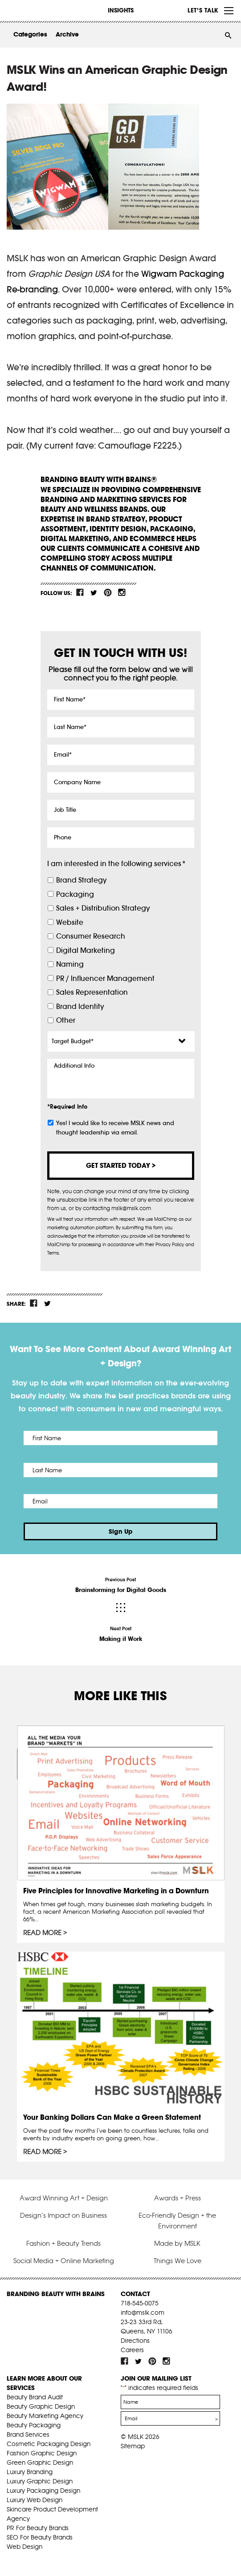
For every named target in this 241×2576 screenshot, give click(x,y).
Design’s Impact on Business (63, 2215)
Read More (42, 1932)
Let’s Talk (203, 10)
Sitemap (133, 2446)
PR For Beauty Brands (38, 2528)
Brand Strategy (81, 880)
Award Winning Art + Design (64, 2198)
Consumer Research (90, 936)
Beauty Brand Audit (35, 2397)
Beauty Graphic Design (41, 2406)
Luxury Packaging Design (43, 2491)
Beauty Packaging (34, 2425)
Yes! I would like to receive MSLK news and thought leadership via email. (115, 1127)
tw (94, 592)
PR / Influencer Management (105, 978)
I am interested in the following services (116, 863)
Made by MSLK (177, 2243)
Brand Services (28, 2434)
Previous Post (120, 1585)
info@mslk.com (142, 2313)
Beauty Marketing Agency (45, 2416)
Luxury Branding (30, 2472)
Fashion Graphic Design (42, 2453)
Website (69, 922)
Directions (135, 2341)
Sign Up (121, 1531)
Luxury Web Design (34, 2500)
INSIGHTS (121, 10)
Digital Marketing (85, 950)
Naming (70, 964)
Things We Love (177, 2260)
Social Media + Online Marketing (63, 2260)
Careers (132, 2350)
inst (122, 592)
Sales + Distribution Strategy (103, 908)
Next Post (120, 1634)
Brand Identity (80, 1006)
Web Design (24, 2547)
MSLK (40, 9)
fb (80, 592)
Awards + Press (177, 2198)
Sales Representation (92, 992)
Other (65, 1020)
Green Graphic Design (40, 2463)
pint (108, 592)
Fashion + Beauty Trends (63, 2243)
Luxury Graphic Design (40, 2481)
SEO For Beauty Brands (40, 2537)
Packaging (75, 894)
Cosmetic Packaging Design (48, 2444)
